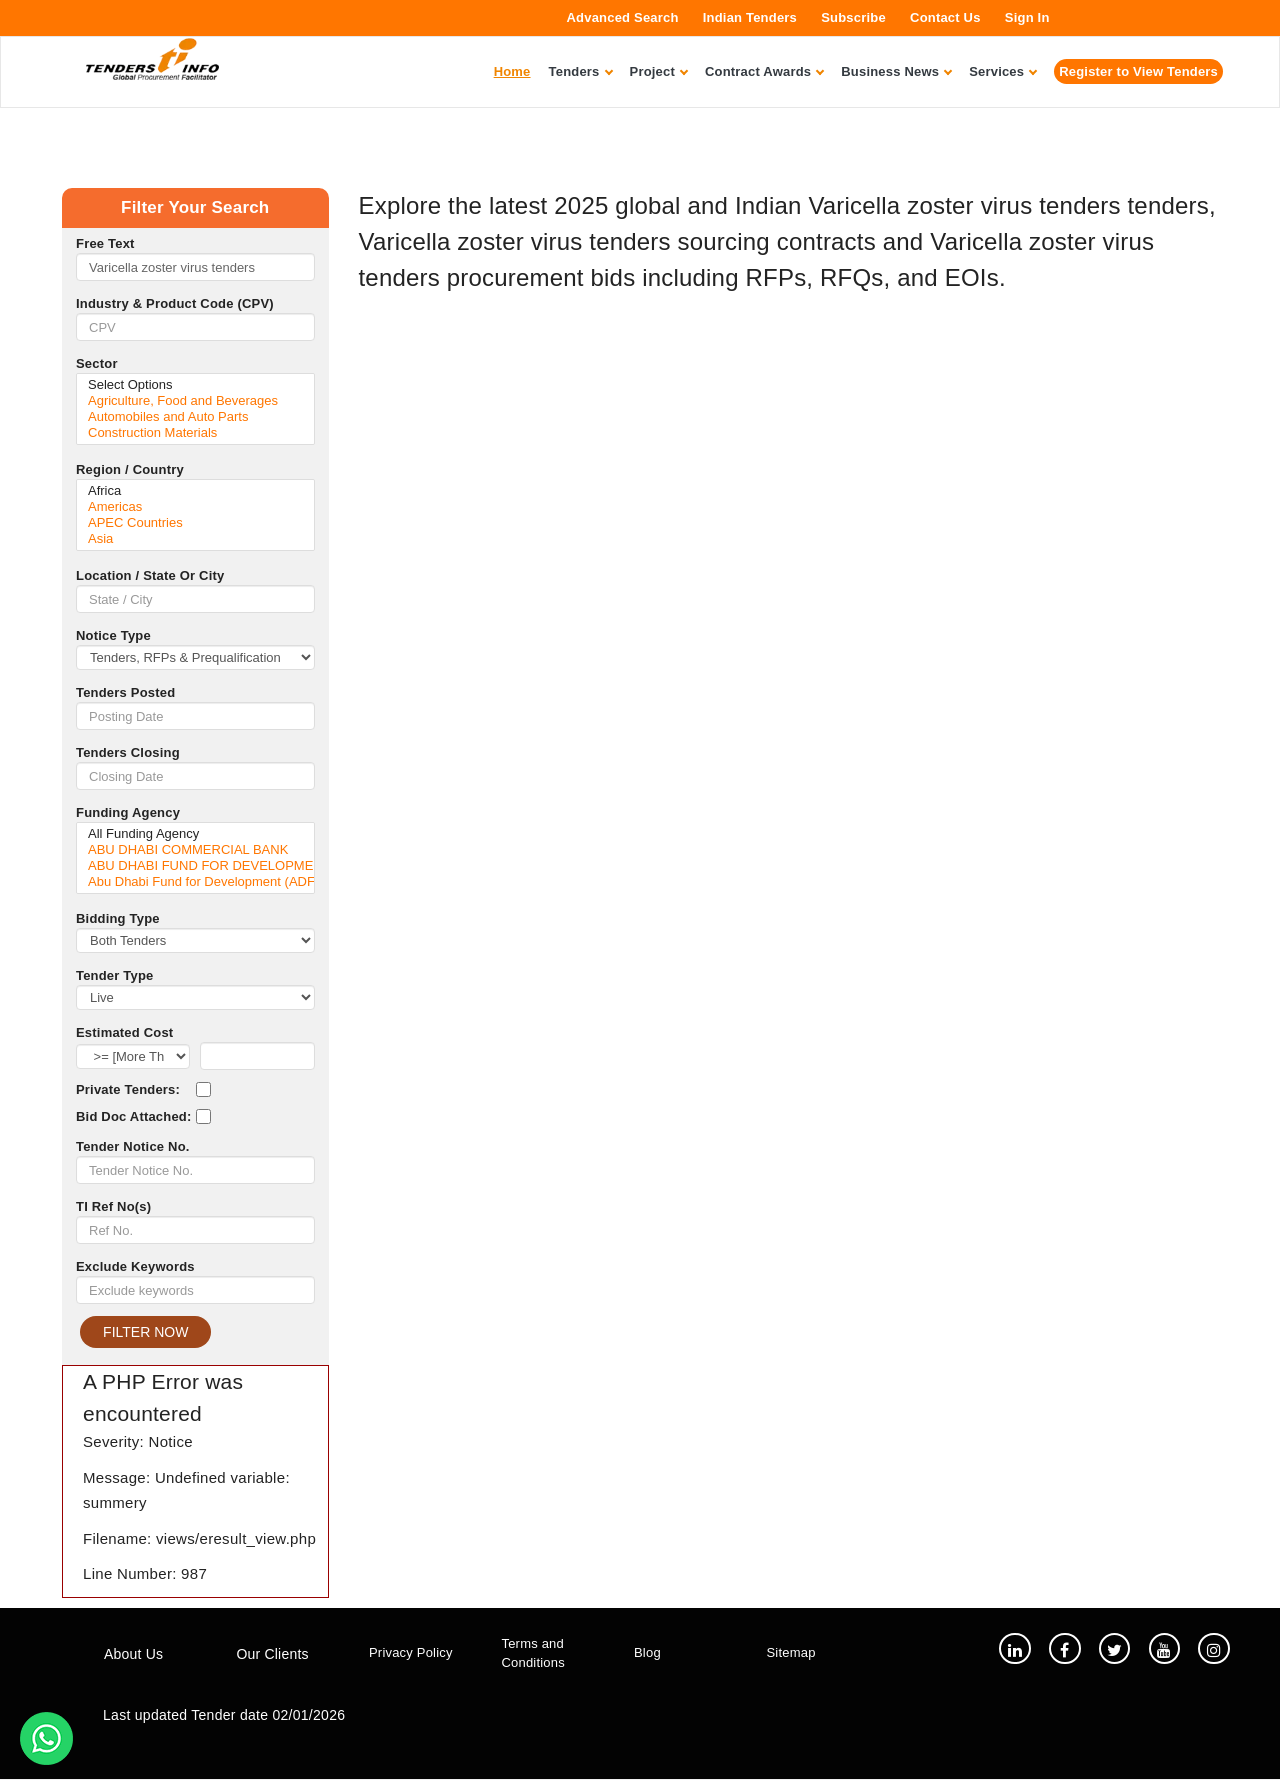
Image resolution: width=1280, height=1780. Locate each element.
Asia (195, 539)
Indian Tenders (750, 17)
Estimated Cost (124, 1032)
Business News (896, 71)
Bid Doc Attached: (134, 1116)
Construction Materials (195, 433)
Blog (647, 1653)
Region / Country (130, 469)
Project (658, 71)
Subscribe (853, 17)
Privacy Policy (411, 1653)
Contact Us (945, 17)
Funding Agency (128, 812)
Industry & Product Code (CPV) (175, 303)
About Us (133, 1654)
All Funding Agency (195, 834)
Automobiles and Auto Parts (195, 417)
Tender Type (115, 975)
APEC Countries (195, 523)
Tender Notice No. (133, 1146)
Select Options (195, 385)
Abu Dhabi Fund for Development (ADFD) (195, 882)
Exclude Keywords (135, 1266)
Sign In (1027, 17)
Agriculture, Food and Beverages (195, 401)
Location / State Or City (150, 575)
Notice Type (113, 635)
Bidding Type (118, 918)
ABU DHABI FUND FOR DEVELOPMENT (195, 866)
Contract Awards (764, 71)
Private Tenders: (128, 1089)
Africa (195, 491)
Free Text (105, 243)
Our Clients (273, 1654)
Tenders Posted (125, 692)
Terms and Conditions (533, 1653)
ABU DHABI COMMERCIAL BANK (195, 850)
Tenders (580, 71)
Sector (97, 363)
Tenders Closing (128, 752)
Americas (195, 507)
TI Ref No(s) (113, 1206)
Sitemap (791, 1653)
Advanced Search (623, 17)
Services (1002, 71)
